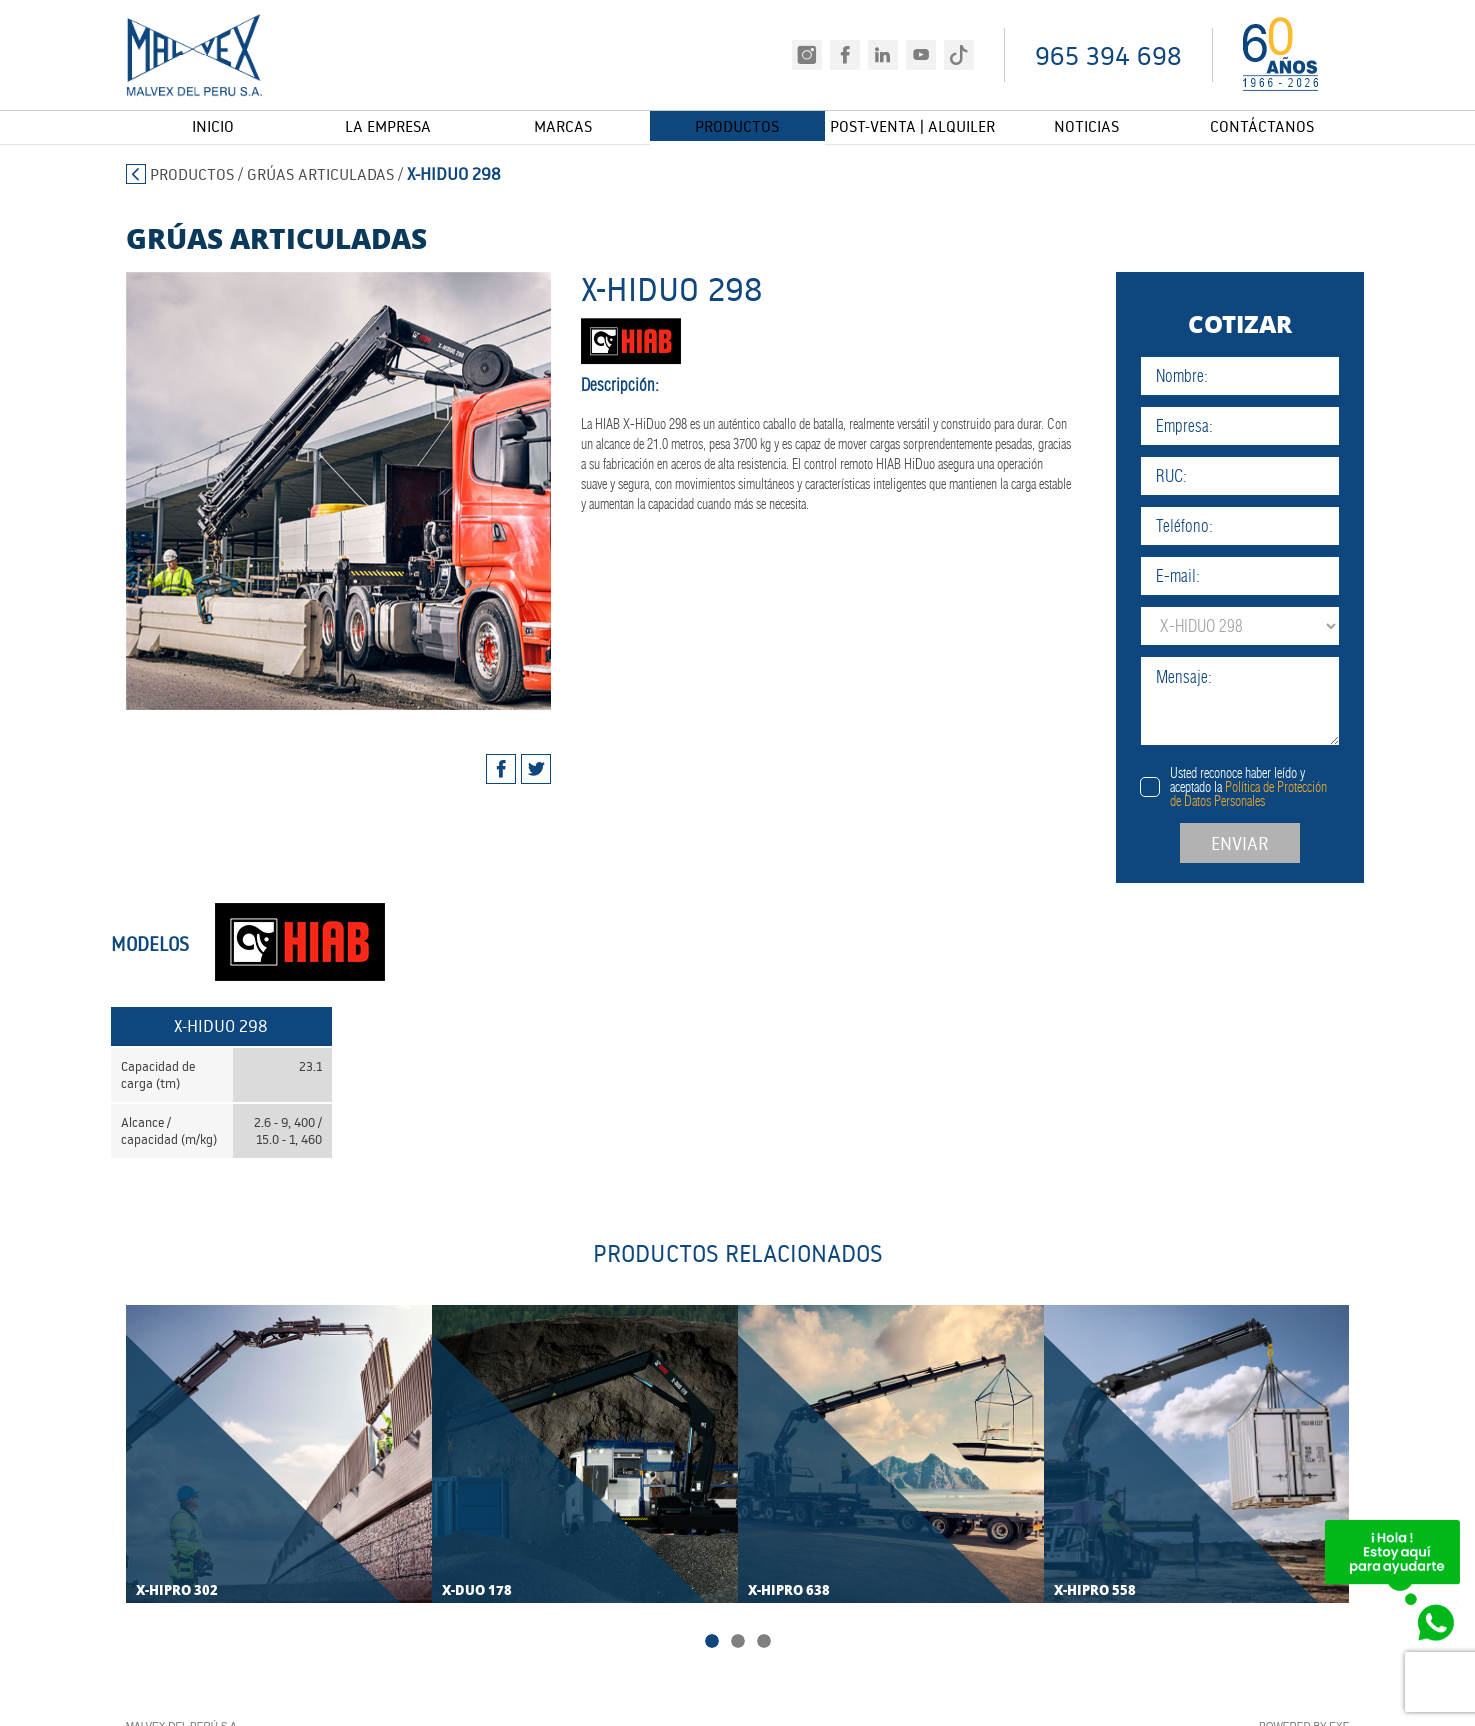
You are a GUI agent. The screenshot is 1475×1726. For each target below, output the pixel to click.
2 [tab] (738, 1644)
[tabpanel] (321, 491)
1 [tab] (712, 1644)
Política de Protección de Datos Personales (1282, 794)
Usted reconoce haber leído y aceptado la (1282, 787)
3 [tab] (764, 1644)
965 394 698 (1108, 55)
